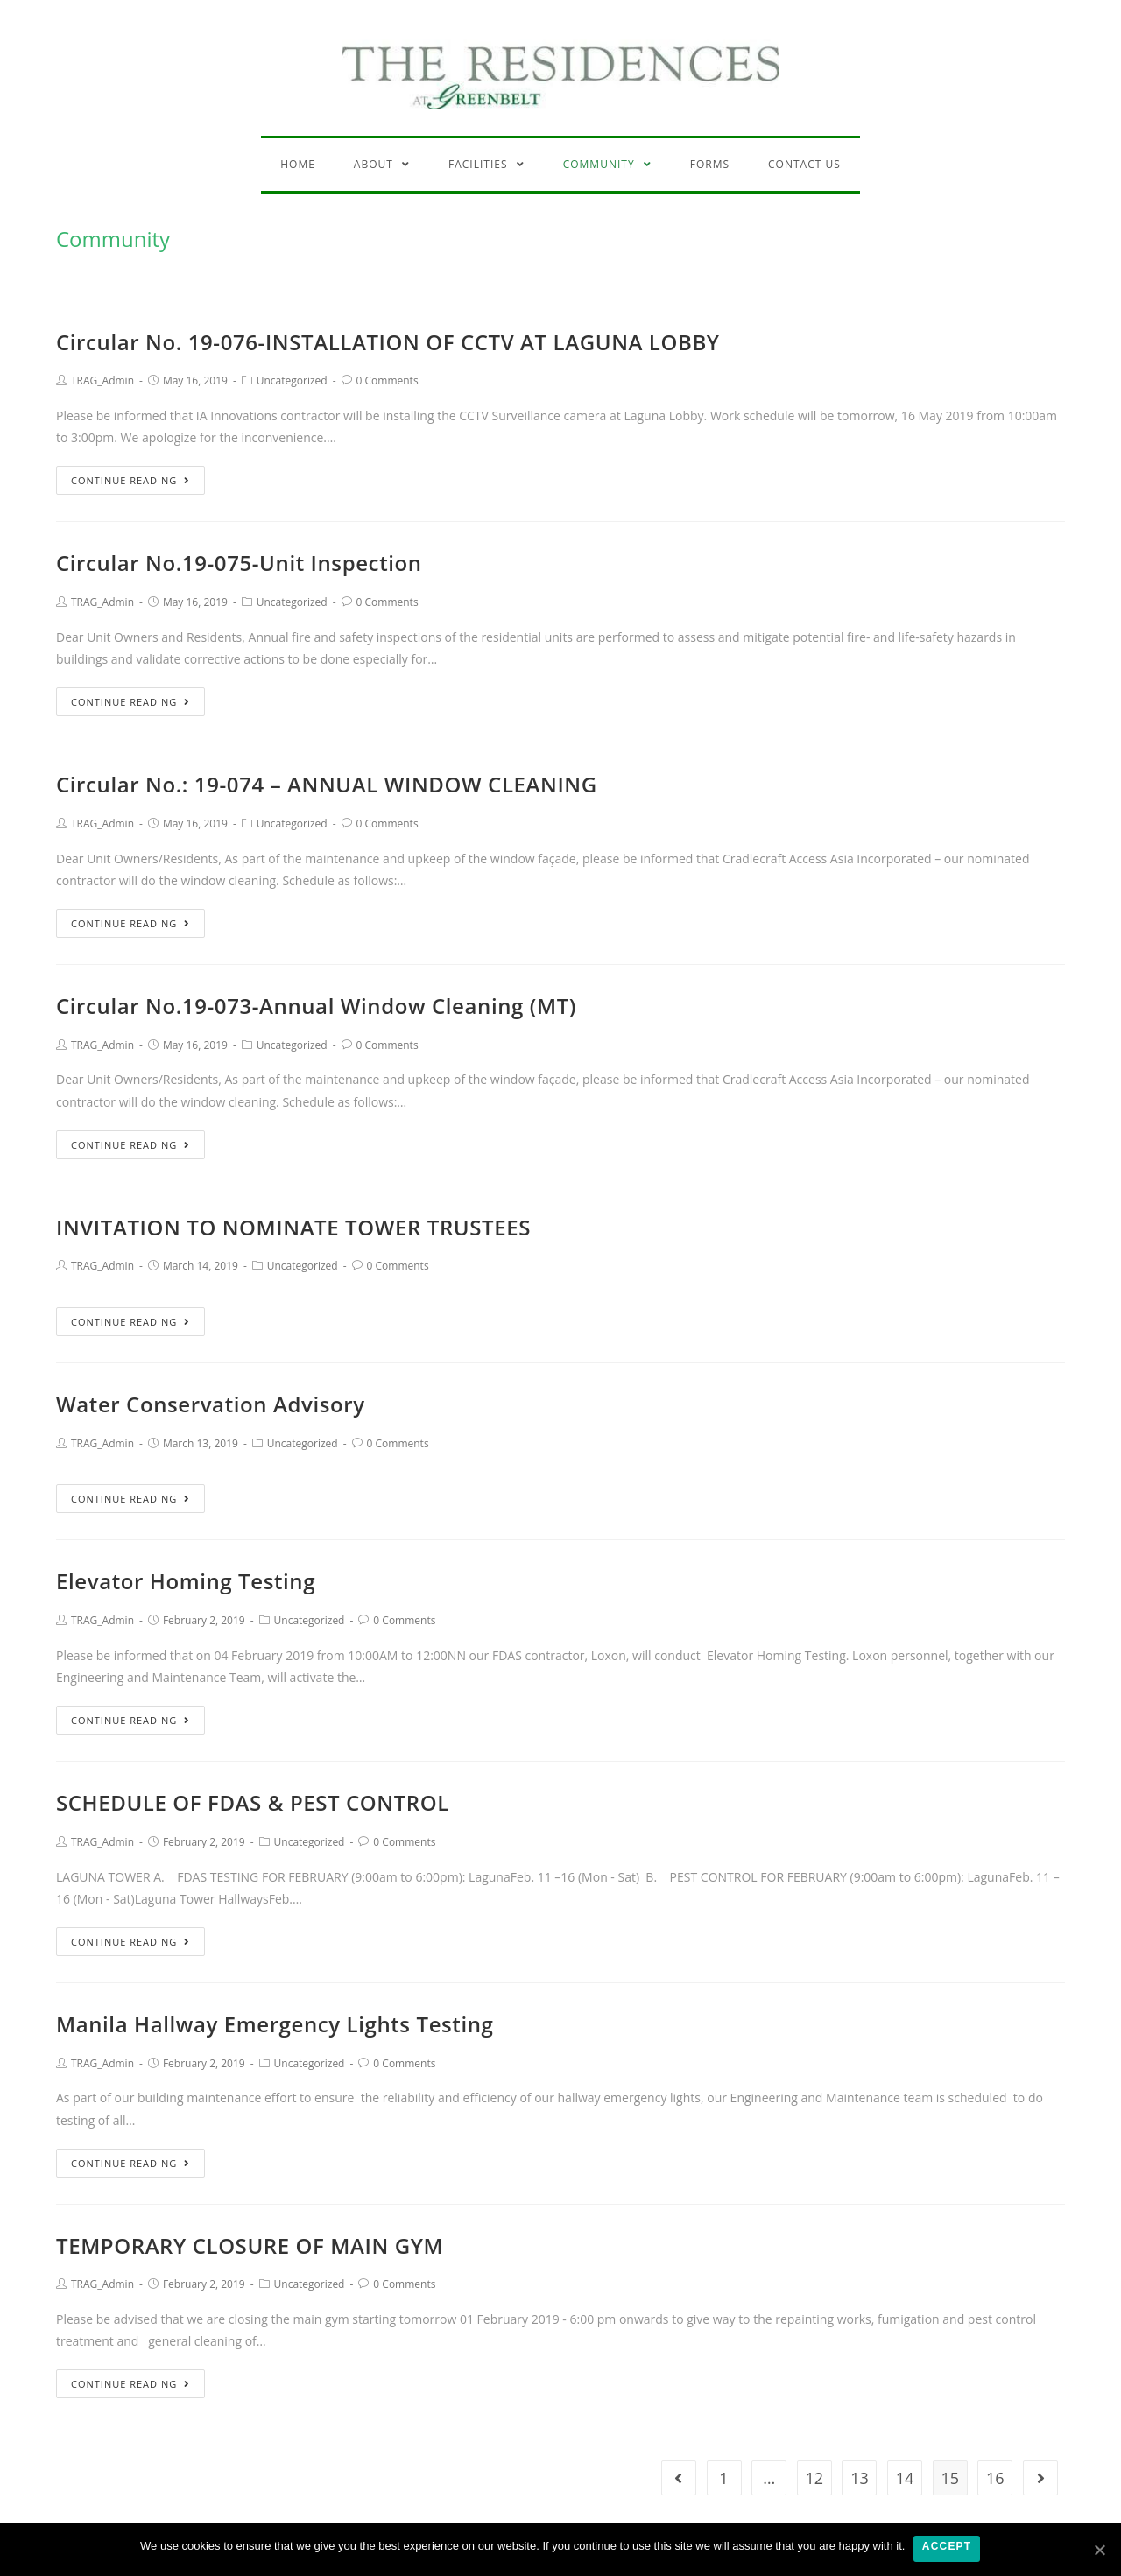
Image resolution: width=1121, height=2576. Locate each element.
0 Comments (387, 380)
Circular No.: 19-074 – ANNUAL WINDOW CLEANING (326, 784)
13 (859, 2477)
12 (815, 2477)
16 (995, 2477)
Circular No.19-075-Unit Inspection (239, 562)
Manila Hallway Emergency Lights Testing (274, 2023)
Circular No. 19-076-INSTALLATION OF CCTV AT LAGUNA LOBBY (388, 341)
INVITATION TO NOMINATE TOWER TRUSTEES (293, 1227)
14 (905, 2477)
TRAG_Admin (102, 380)
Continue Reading (130, 480)
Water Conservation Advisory (210, 1404)
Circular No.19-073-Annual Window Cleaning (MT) (316, 1005)
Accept (947, 2547)
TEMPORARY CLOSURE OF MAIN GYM (249, 2245)
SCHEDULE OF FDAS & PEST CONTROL (252, 1802)
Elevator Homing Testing (185, 1580)
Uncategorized (292, 380)
